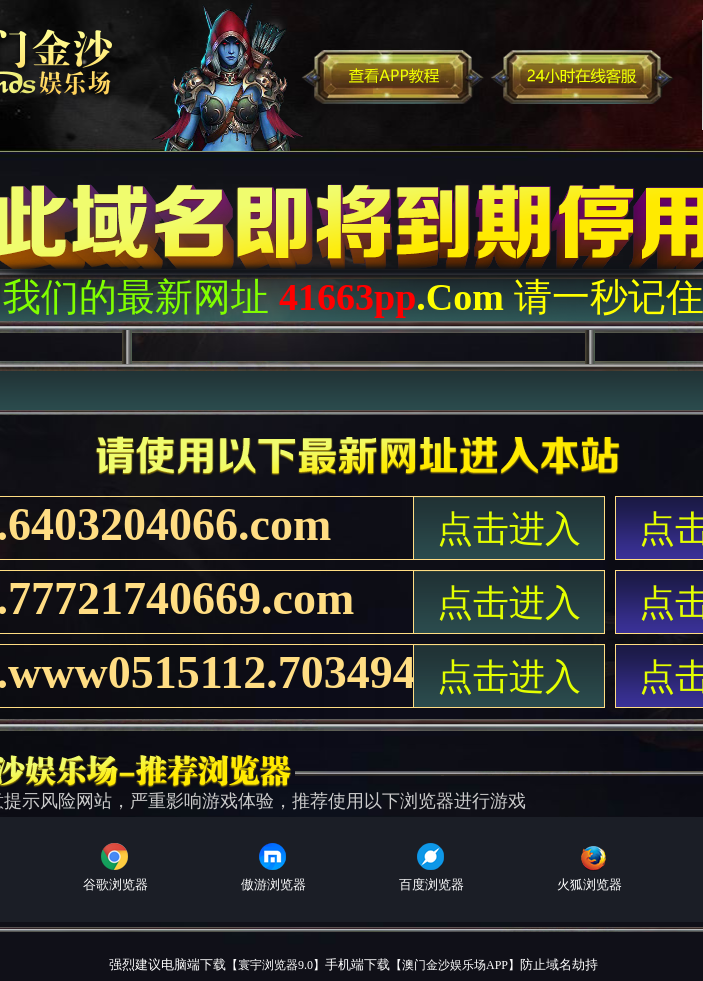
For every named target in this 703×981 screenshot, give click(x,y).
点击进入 (509, 529)
